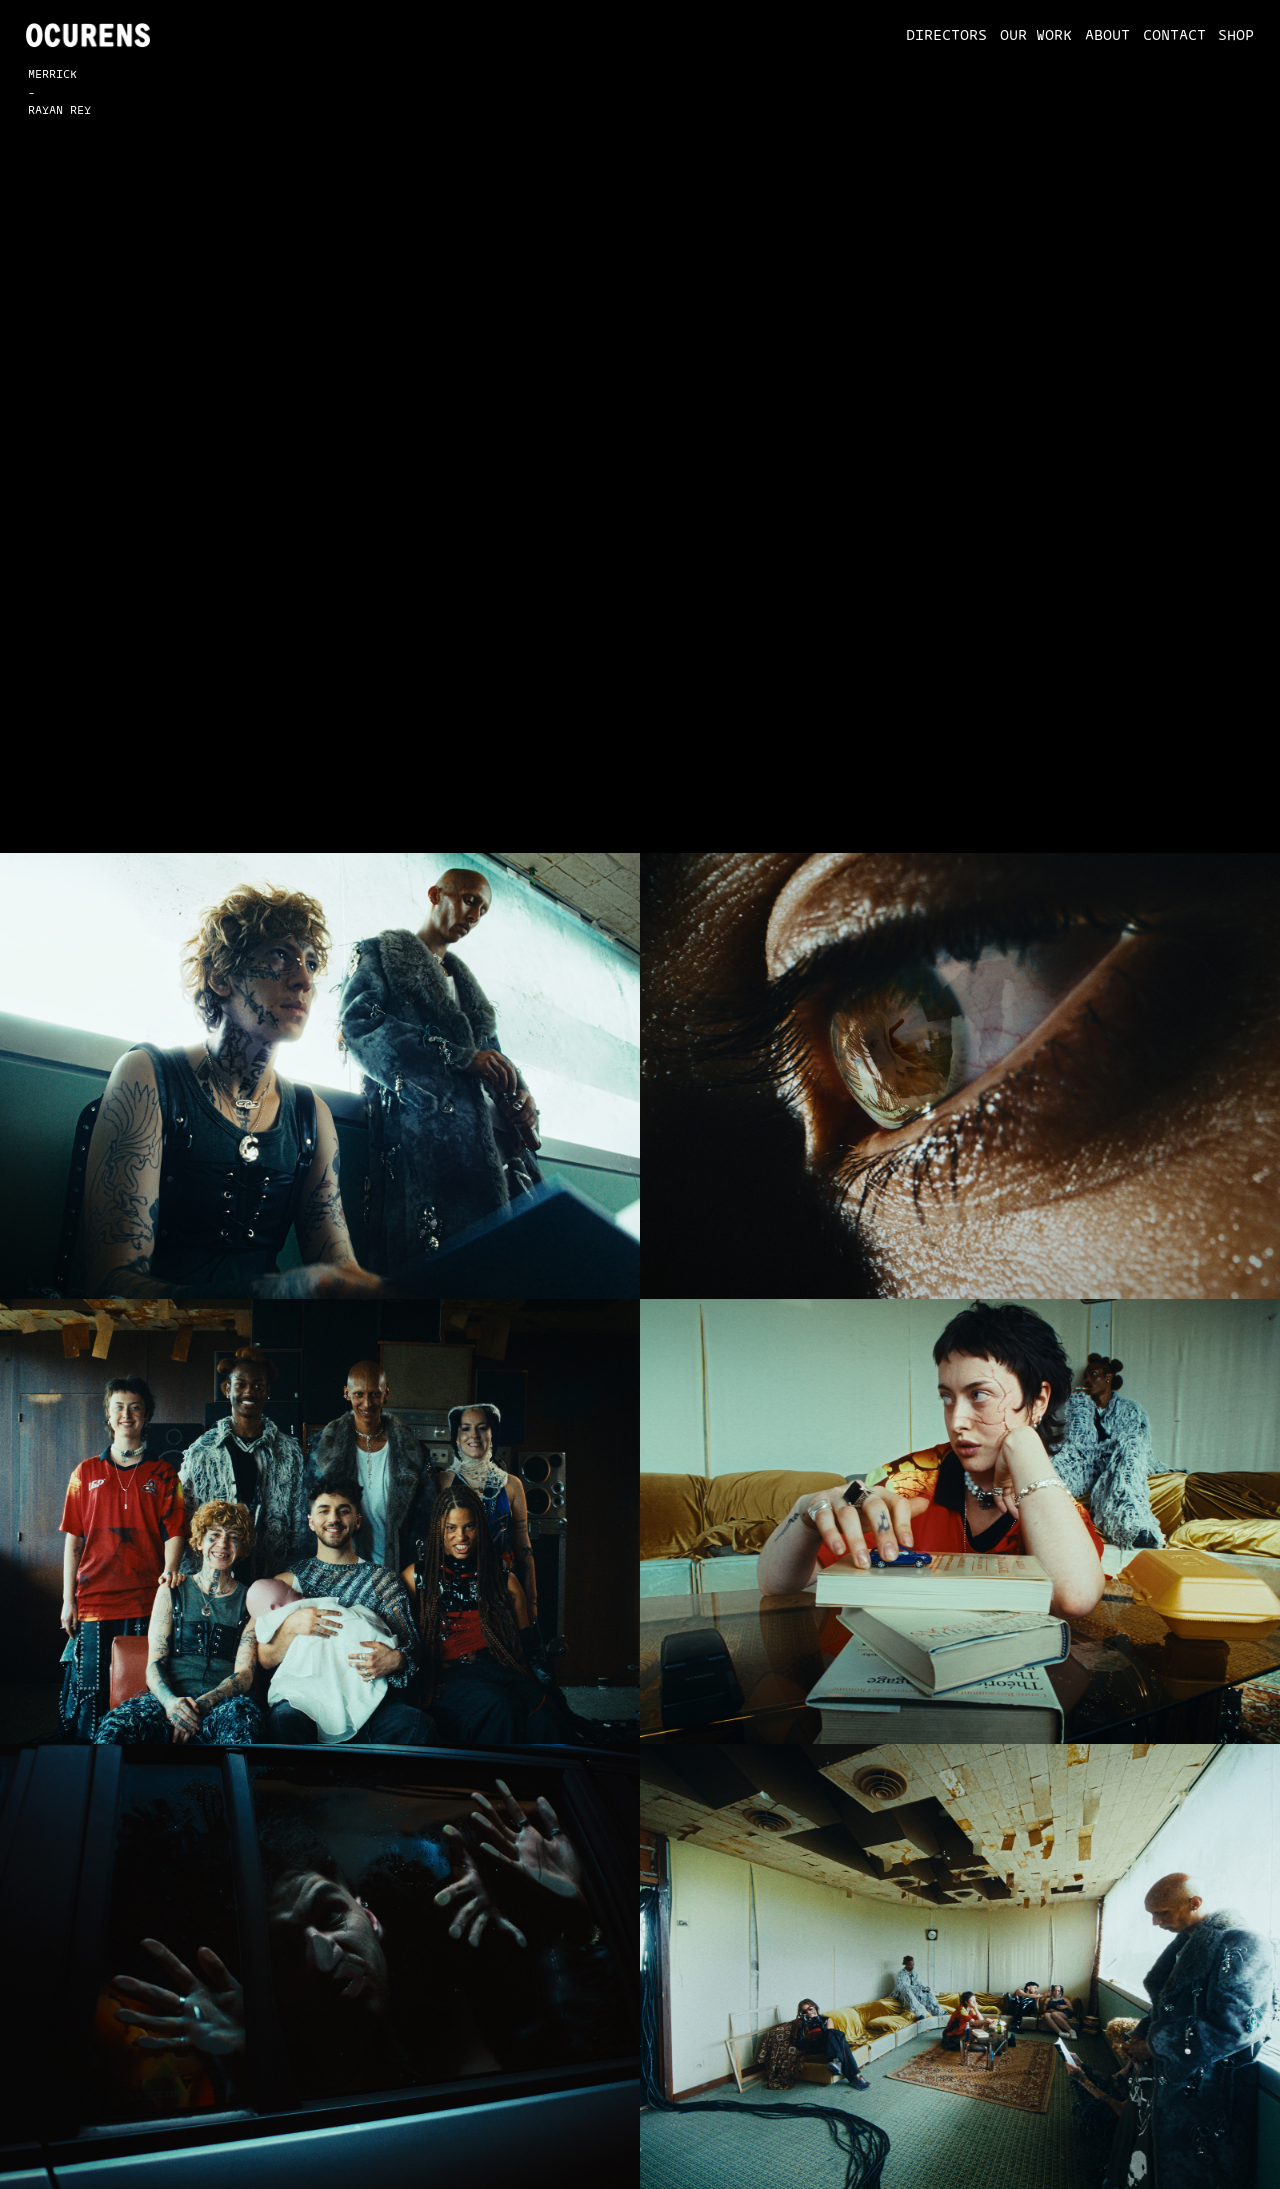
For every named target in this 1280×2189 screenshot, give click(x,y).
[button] (940, 35)
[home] (88, 35)
